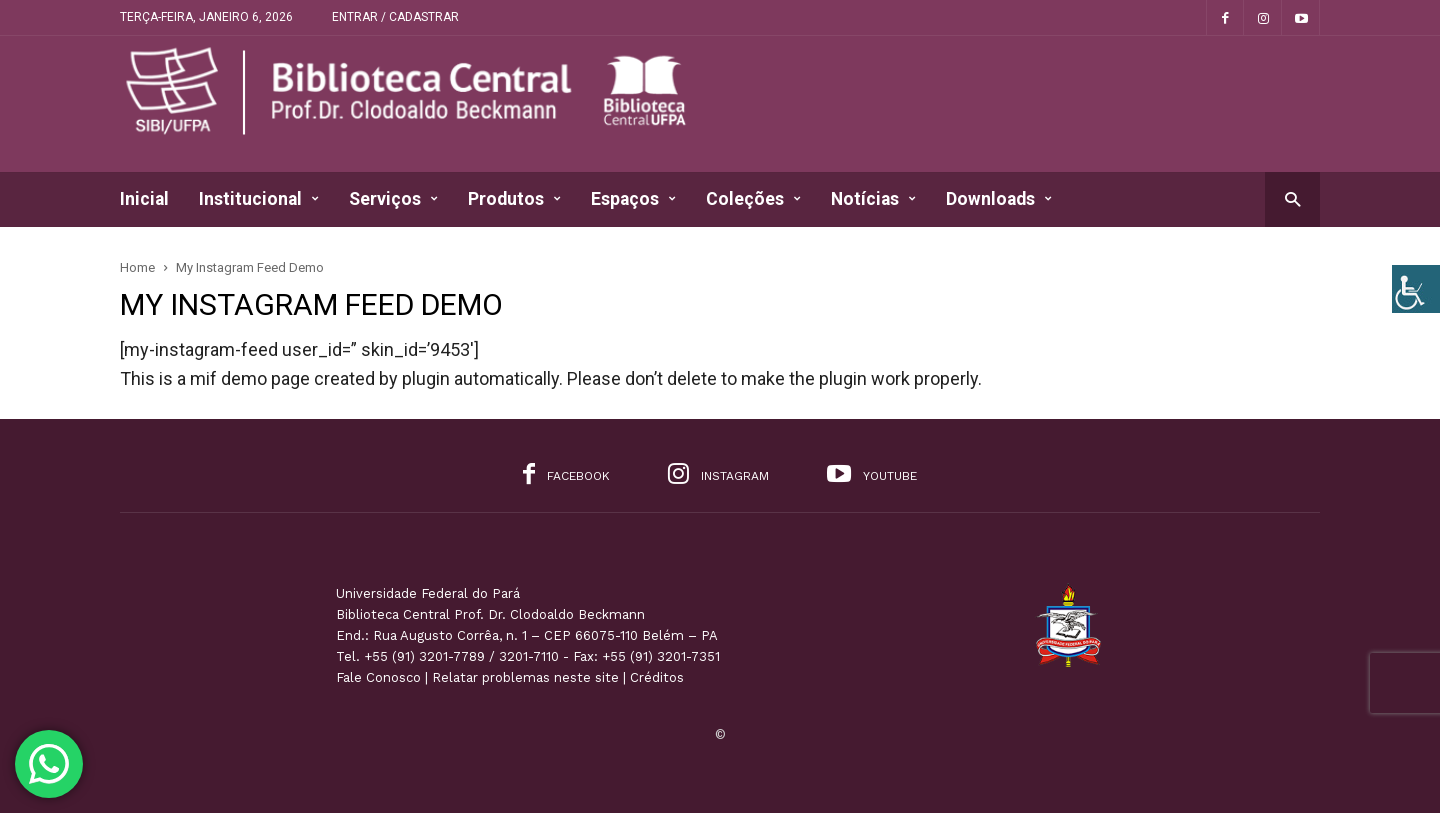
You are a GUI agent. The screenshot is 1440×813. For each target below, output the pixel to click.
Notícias (873, 199)
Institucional (259, 199)
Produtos (514, 199)
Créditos (657, 677)
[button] (1292, 198)
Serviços (393, 199)
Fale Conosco (378, 677)
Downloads (999, 199)
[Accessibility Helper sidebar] (1416, 289)
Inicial (144, 199)
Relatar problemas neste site (525, 677)
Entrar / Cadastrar (395, 17)
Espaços (633, 199)
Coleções (753, 199)
